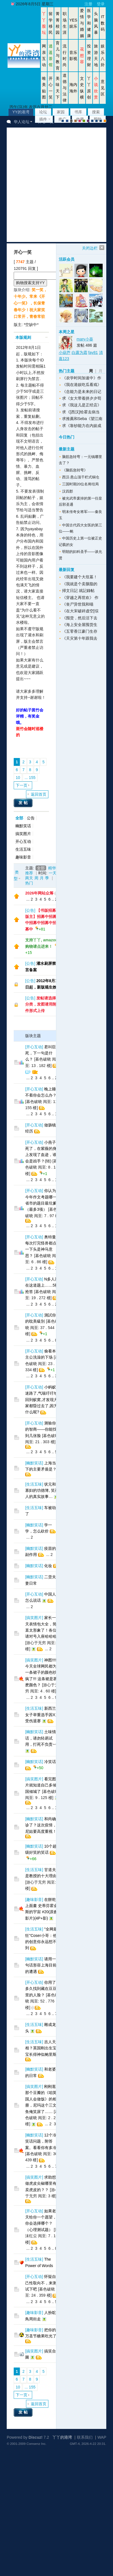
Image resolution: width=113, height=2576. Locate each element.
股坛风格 (92, 120)
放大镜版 (96, 120)
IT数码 (103, 23)
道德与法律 (65, 88)
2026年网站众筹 (39, 893)
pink (79, 120)
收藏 (80, 119)
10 (18, 777)
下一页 (21, 785)
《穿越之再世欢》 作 (80, 597)
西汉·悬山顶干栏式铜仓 (81, 477)
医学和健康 (89, 23)
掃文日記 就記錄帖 (78, 590)
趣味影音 (23, 857)
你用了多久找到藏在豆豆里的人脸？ (41, 1988)
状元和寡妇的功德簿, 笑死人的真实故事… (42, 1490)
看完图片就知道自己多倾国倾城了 (41, 1785)
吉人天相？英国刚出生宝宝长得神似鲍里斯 (41, 2048)
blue (67, 120)
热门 (29, 883)
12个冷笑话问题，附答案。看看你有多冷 (41, 2141)
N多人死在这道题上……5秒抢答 (42, 1285)
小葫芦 (64, 352)
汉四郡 (67, 491)
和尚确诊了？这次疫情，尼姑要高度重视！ (41, 1825)
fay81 (93, 352)
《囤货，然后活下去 (79, 618)
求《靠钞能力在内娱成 (81, 425)
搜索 (96, 112)
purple (88, 120)
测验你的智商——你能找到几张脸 (41, 1429)
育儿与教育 (58, 55)
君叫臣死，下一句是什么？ (40, 1053)
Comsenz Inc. (36, 2443)
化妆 (48, 1565)
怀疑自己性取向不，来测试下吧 (41, 2282)
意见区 (103, 87)
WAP (101, 2437)
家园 (61, 112)
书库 (78, 112)
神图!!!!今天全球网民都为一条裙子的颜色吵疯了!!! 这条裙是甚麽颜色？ (41, 1672)
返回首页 (38, 794)
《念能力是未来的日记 (81, 391)
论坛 (43, 112)
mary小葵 (85, 339)
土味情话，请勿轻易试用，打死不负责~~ (41, 1738)
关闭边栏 (90, 248)
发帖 (23, 802)
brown (75, 120)
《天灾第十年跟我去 (79, 638)
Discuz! (36, 2437)
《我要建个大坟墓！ (79, 577)
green (84, 120)
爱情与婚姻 (82, 23)
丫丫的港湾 (62, 2437)
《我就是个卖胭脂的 (79, 584)
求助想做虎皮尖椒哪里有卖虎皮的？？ (41, 2183)
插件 (43, 119)
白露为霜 (79, 352)
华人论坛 (21, 121)
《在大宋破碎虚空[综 (80, 611)
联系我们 (85, 2437)
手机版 (104, 120)
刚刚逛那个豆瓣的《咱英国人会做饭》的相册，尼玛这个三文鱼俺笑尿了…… (41, 2099)
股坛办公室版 (100, 120)
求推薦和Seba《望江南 (82, 418)
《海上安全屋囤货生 (79, 624)
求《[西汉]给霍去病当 (81, 412)
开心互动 (23, 841)
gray (71, 120)
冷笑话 (50, 1761)
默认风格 (62, 121)
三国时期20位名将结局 (80, 484)
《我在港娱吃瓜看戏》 (81, 384)
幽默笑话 (23, 826)
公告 (31, 818)
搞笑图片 (23, 833)
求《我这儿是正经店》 (81, 405)
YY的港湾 (20, 112)
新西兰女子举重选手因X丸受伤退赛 (42, 1714)
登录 (101, 4)
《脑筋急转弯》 (75, 470)
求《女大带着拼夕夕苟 (81, 398)
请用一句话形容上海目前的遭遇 (41, 1965)
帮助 (98, 119)
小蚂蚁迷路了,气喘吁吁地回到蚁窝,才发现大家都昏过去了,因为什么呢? (41, 1399)
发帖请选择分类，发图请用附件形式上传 (41, 1004)
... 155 (30, 777)
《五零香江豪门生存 (79, 631)
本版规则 (23, 337)
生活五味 (23, 849)
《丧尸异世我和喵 (77, 604)
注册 (88, 4)
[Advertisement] (53, 184)
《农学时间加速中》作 (81, 378)
